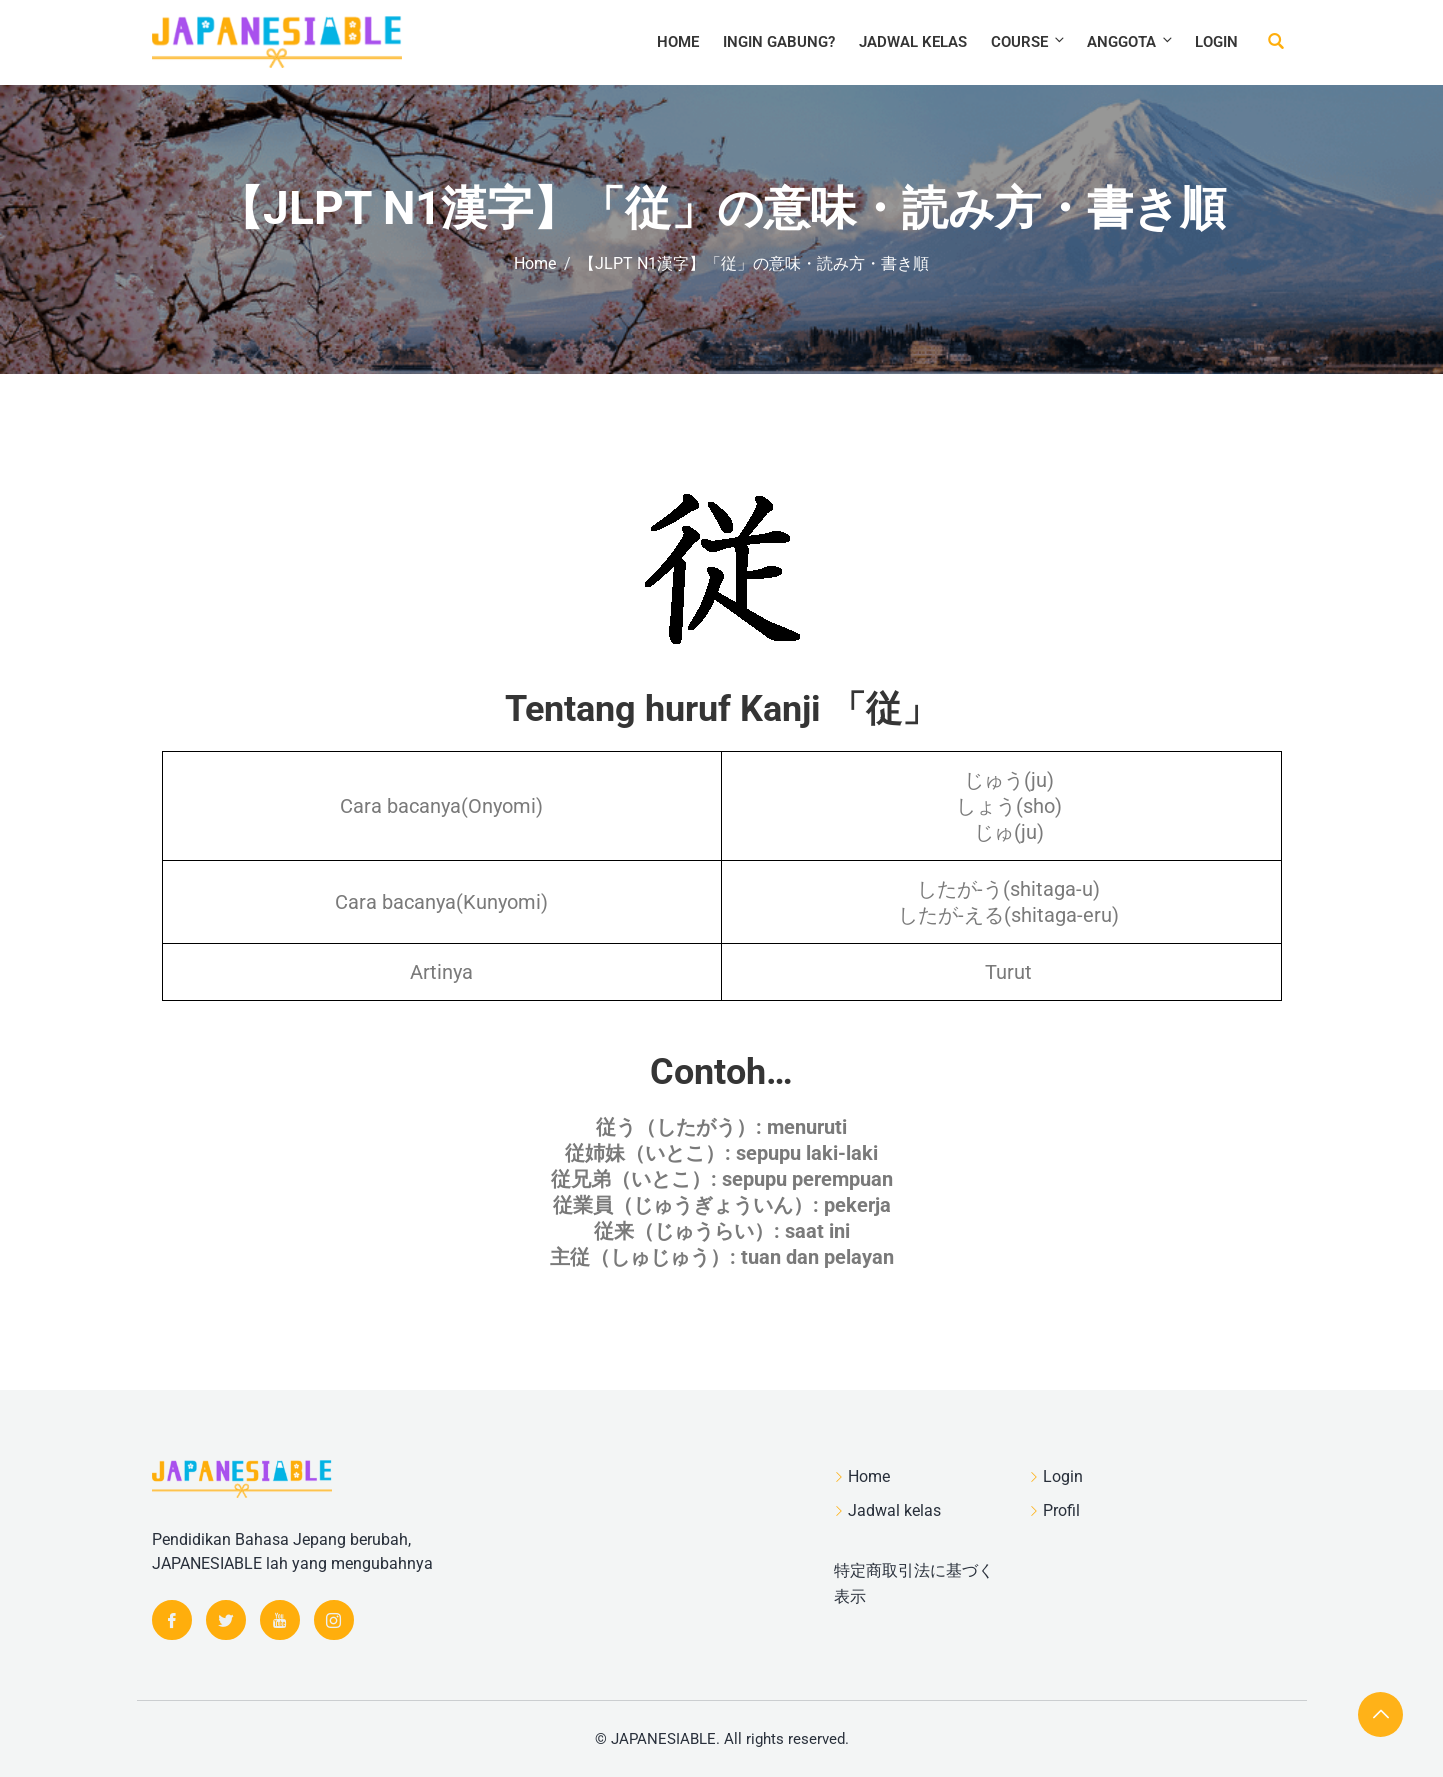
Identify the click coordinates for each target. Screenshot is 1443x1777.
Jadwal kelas (913, 42)
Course (1029, 41)
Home (678, 42)
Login (1216, 42)
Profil (1061, 1510)
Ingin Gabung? (779, 42)
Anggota (1131, 41)
